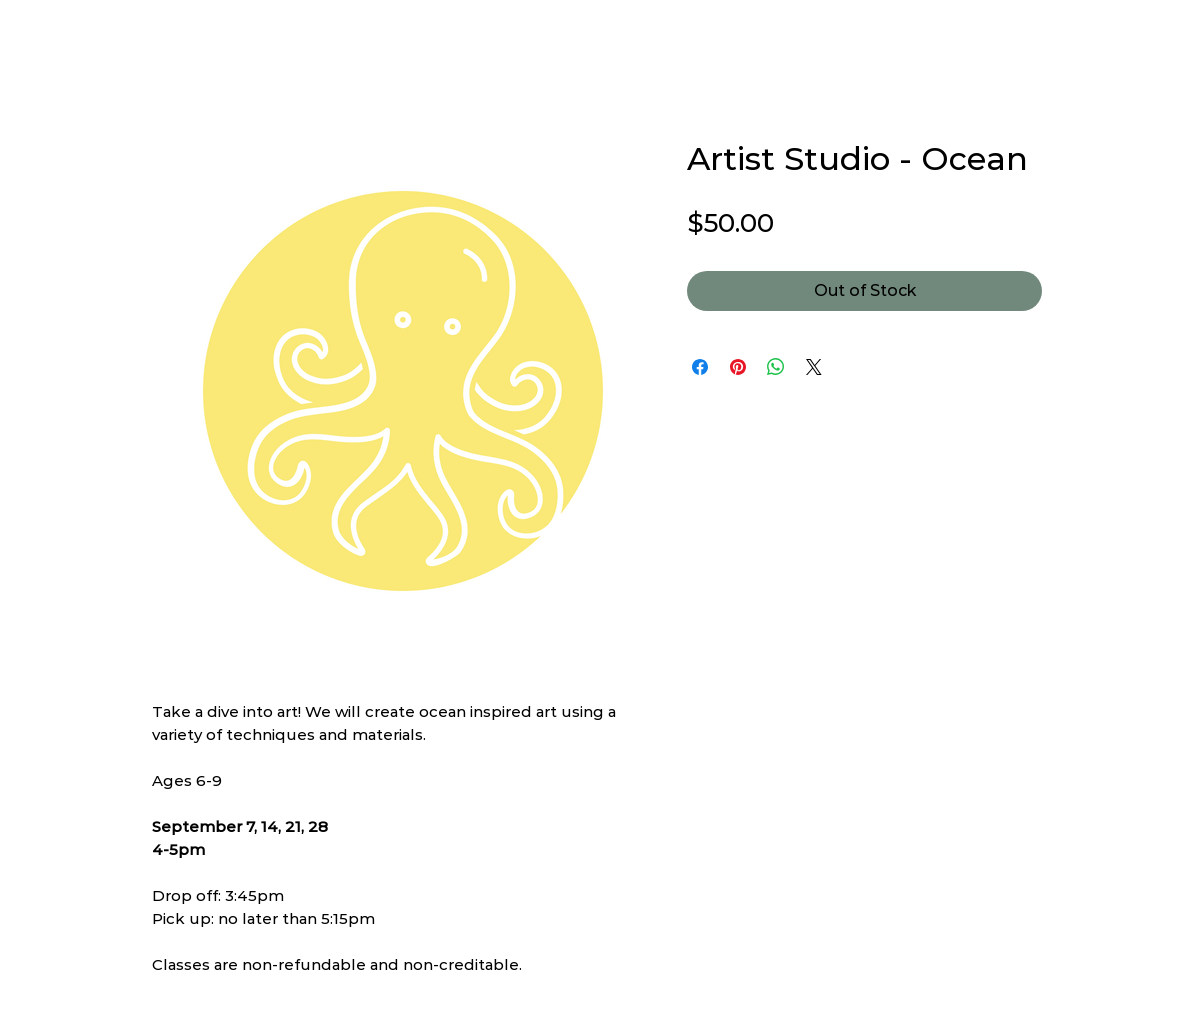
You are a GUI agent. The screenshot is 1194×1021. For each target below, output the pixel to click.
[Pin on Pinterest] (738, 367)
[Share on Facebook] (700, 367)
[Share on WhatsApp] (776, 367)
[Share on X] (814, 367)
